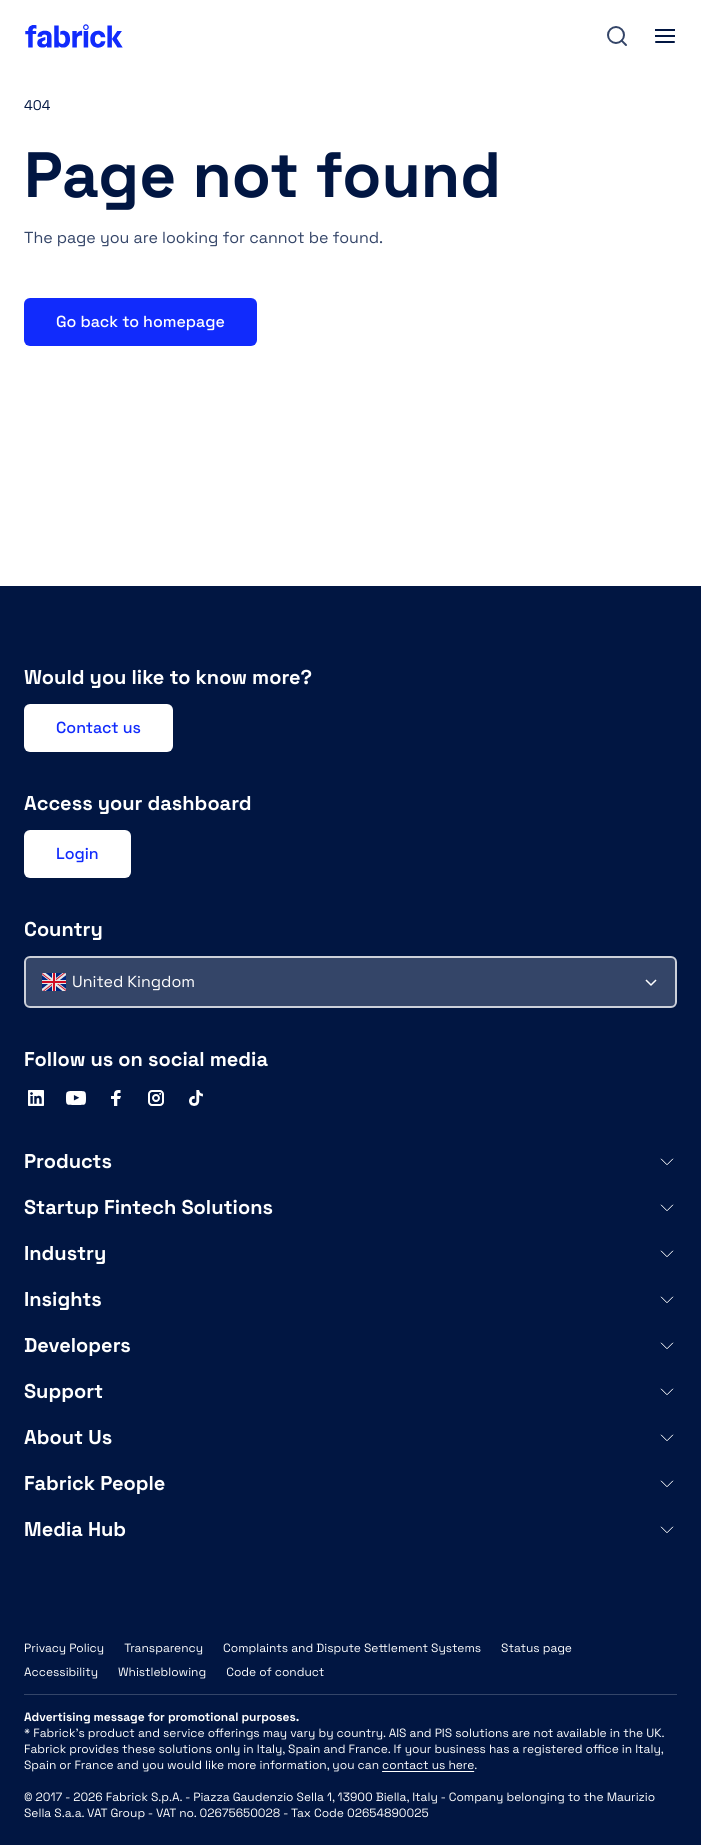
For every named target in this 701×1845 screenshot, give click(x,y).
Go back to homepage (140, 321)
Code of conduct (275, 1672)
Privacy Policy (64, 1648)
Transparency (163, 1648)
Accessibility (61, 1672)
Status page (536, 1648)
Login (77, 853)
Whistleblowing (162, 1672)
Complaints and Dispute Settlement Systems (352, 1648)
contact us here (428, 1765)
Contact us (98, 727)
